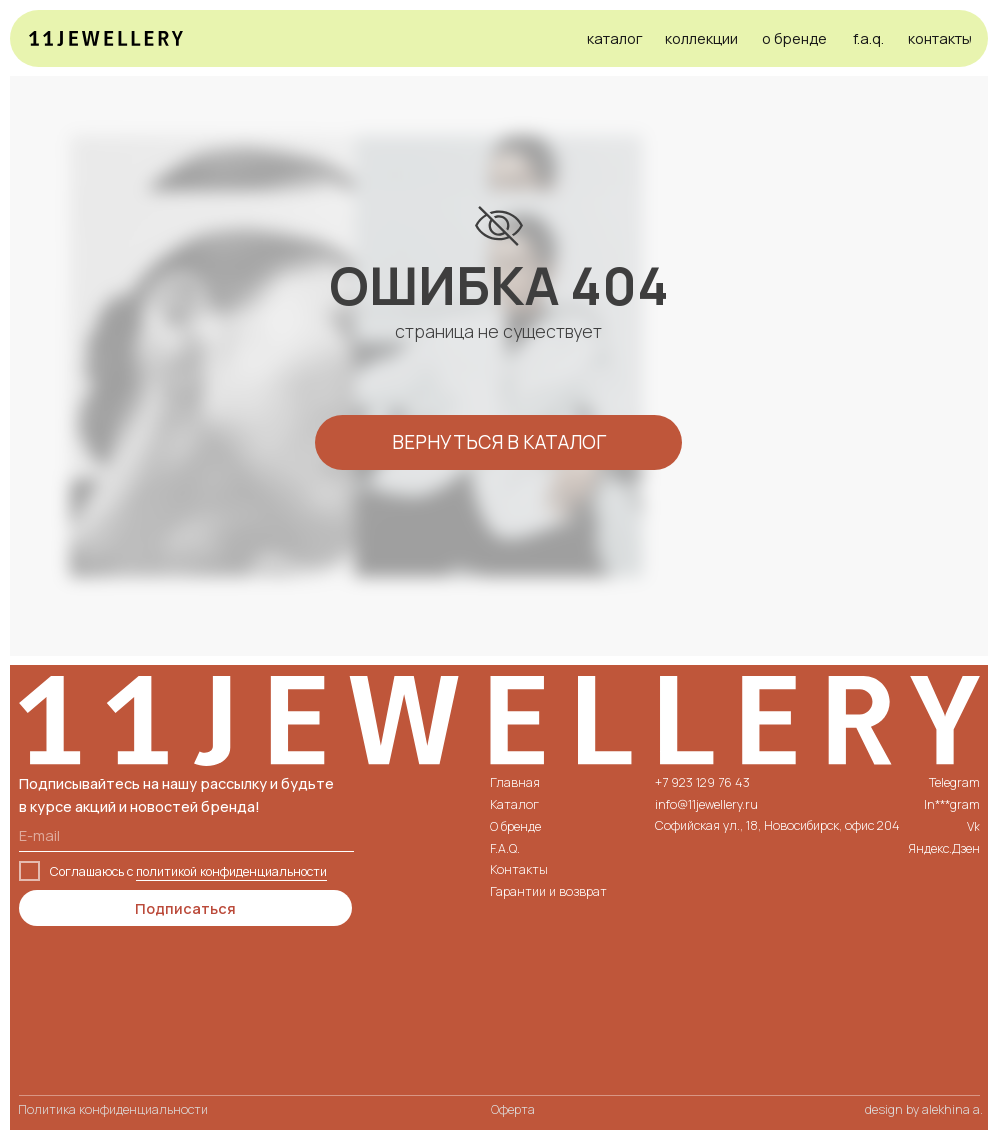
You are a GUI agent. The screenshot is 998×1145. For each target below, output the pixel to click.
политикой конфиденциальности (231, 871)
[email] (186, 835)
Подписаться (185, 908)
